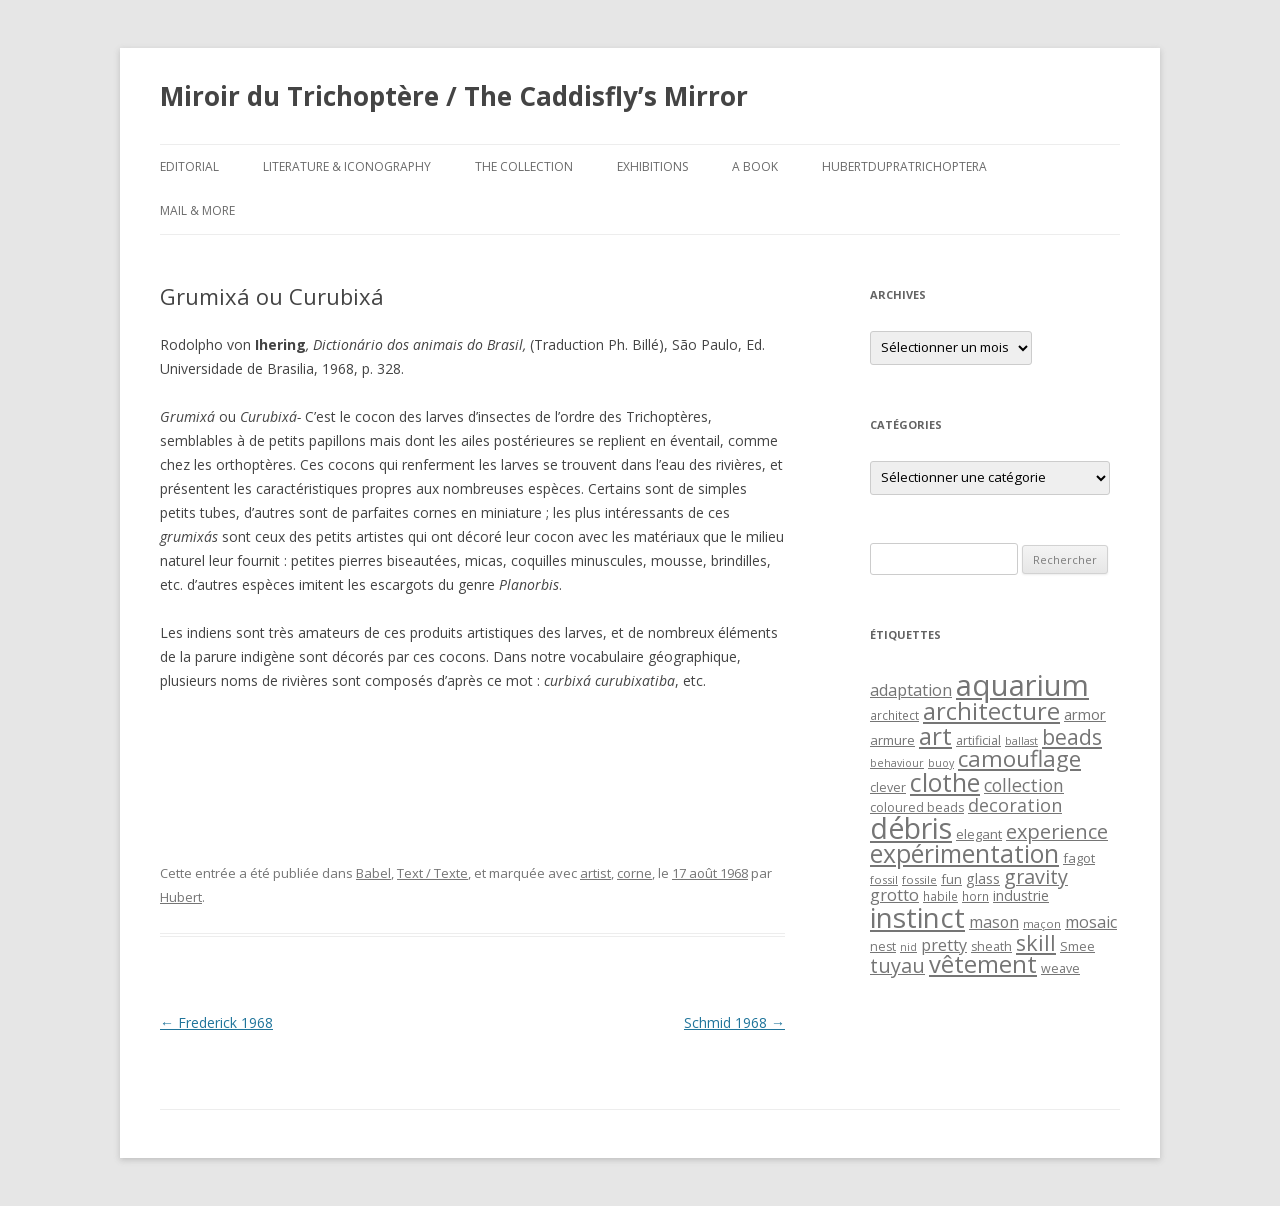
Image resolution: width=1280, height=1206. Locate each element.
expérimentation (964, 853)
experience (1057, 831)
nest (883, 946)
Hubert (181, 897)
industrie (1021, 895)
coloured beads (917, 807)
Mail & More (197, 210)
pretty (944, 945)
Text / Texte (432, 873)
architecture (991, 711)
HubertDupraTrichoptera (904, 166)
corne (634, 873)
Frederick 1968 (216, 1022)
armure (892, 740)
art (935, 735)
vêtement (983, 964)
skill (1036, 942)
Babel (373, 873)
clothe (945, 782)
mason (994, 922)
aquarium (1022, 685)
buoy (941, 763)
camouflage (1019, 758)
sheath (991, 946)
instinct (917, 917)
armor (1085, 714)
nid (908, 947)
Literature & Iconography (347, 166)
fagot (1079, 858)
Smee (1077, 946)
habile (940, 896)
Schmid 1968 (734, 1022)
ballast (1021, 741)
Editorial (189, 166)
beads (1072, 736)
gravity (1036, 876)
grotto (894, 894)
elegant (979, 834)
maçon (1042, 923)
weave (1060, 968)
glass (983, 878)
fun (951, 879)
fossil (884, 879)
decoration (1015, 805)
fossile (919, 879)
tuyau (897, 965)
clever (888, 787)
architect (894, 715)
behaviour (897, 763)
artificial (978, 740)
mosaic (1091, 922)
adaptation (911, 690)
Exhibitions (652, 166)
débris (911, 828)
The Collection (524, 166)
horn (975, 896)
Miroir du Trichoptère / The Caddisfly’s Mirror (454, 96)
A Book (755, 166)
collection (1024, 785)
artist (595, 873)
